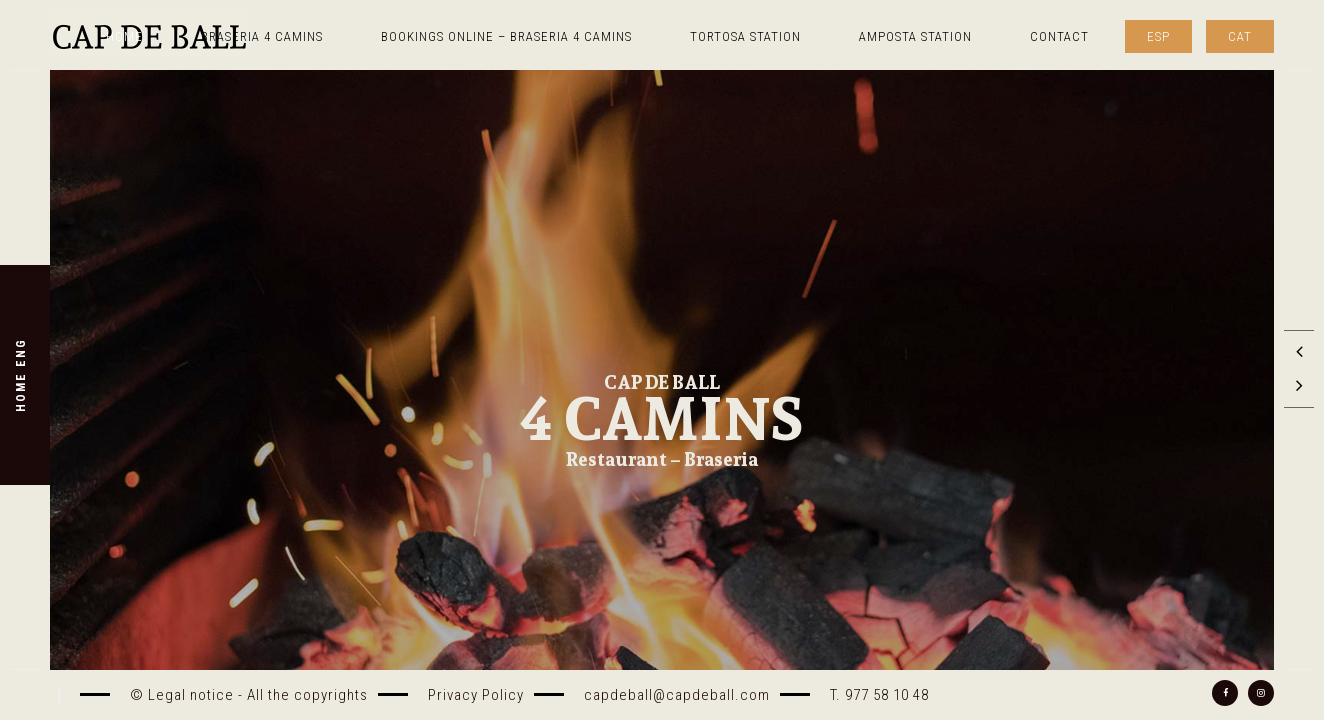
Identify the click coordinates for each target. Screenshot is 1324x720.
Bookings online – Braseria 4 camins (506, 36)
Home (124, 36)
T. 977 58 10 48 (879, 695)
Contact (1059, 36)
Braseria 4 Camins (262, 36)
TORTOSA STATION (745, 36)
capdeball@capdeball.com (677, 695)
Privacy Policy (476, 695)
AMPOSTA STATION (915, 36)
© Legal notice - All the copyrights (249, 695)
